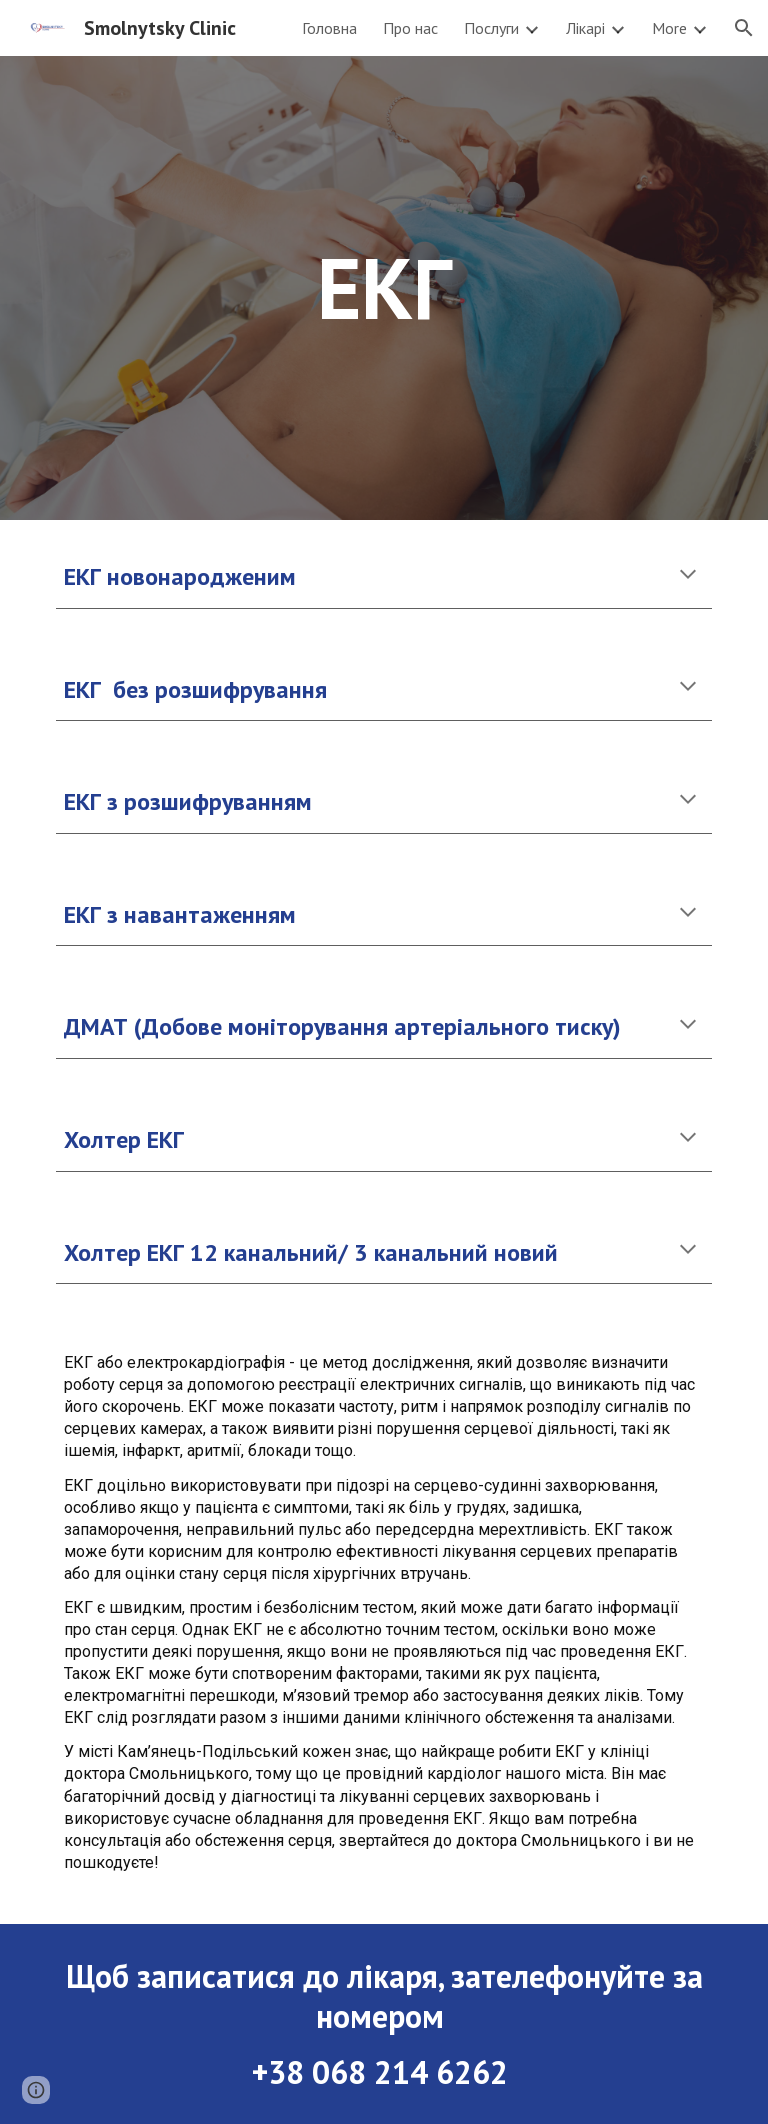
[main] (383, 287)
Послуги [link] (491, 28)
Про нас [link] (410, 28)
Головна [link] (329, 28)
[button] (744, 28)
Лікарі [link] (585, 28)
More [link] (669, 28)
